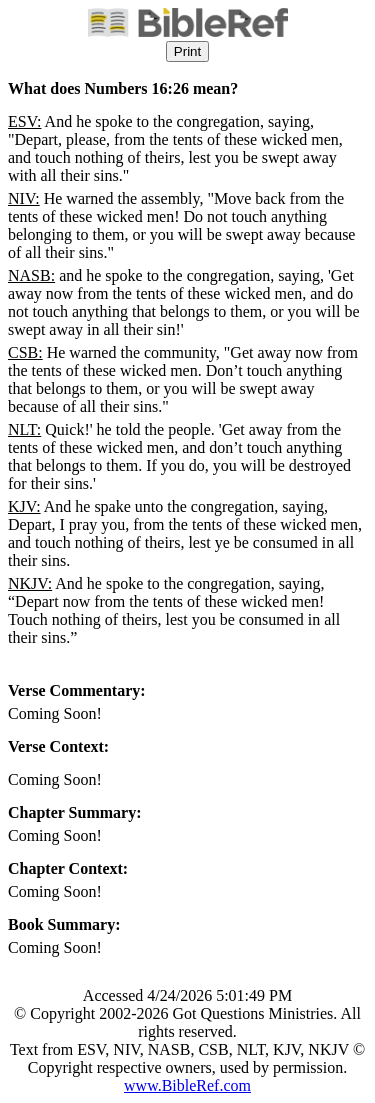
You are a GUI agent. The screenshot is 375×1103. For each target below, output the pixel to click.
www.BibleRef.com (187, 1085)
